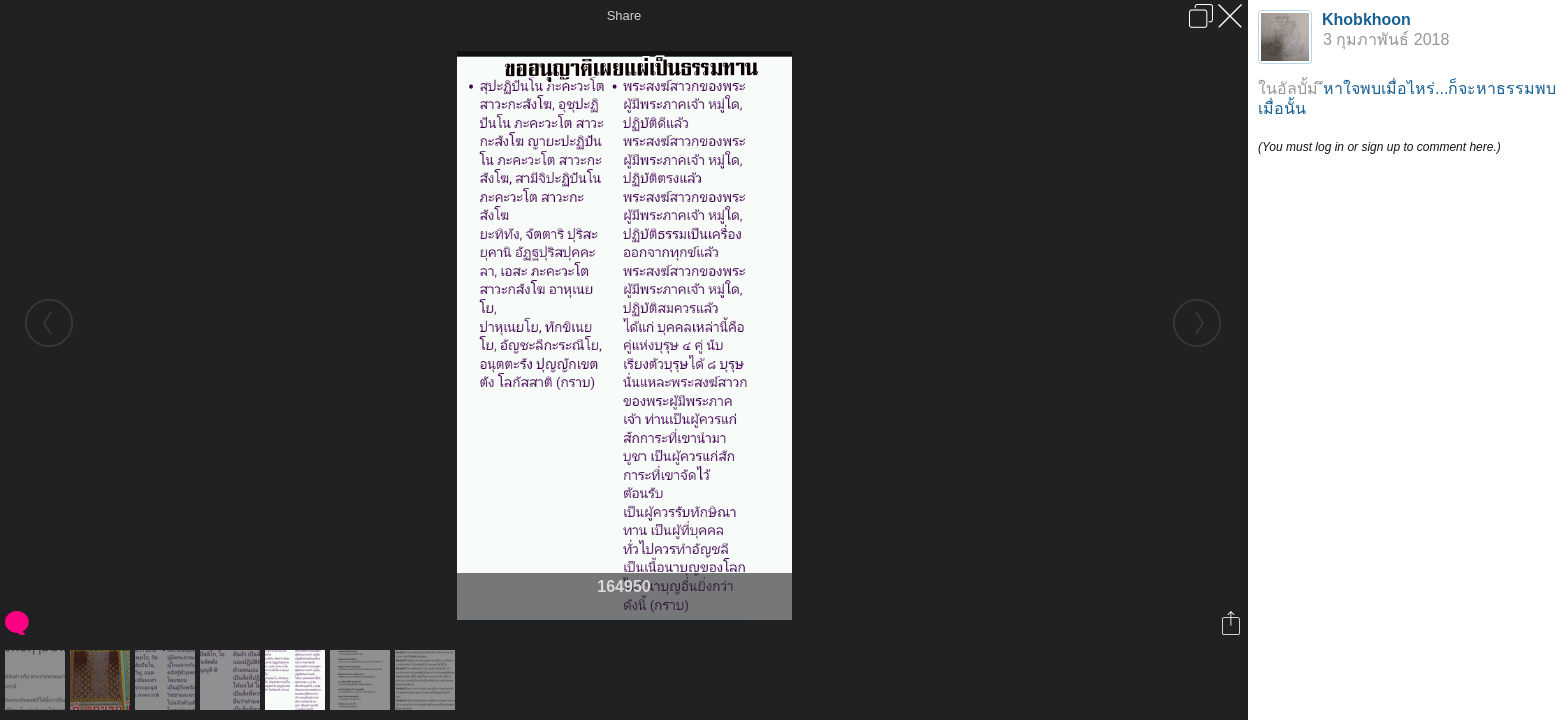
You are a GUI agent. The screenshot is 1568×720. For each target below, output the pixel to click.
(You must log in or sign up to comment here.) (1379, 147)
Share (624, 15)
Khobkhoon (1366, 19)
